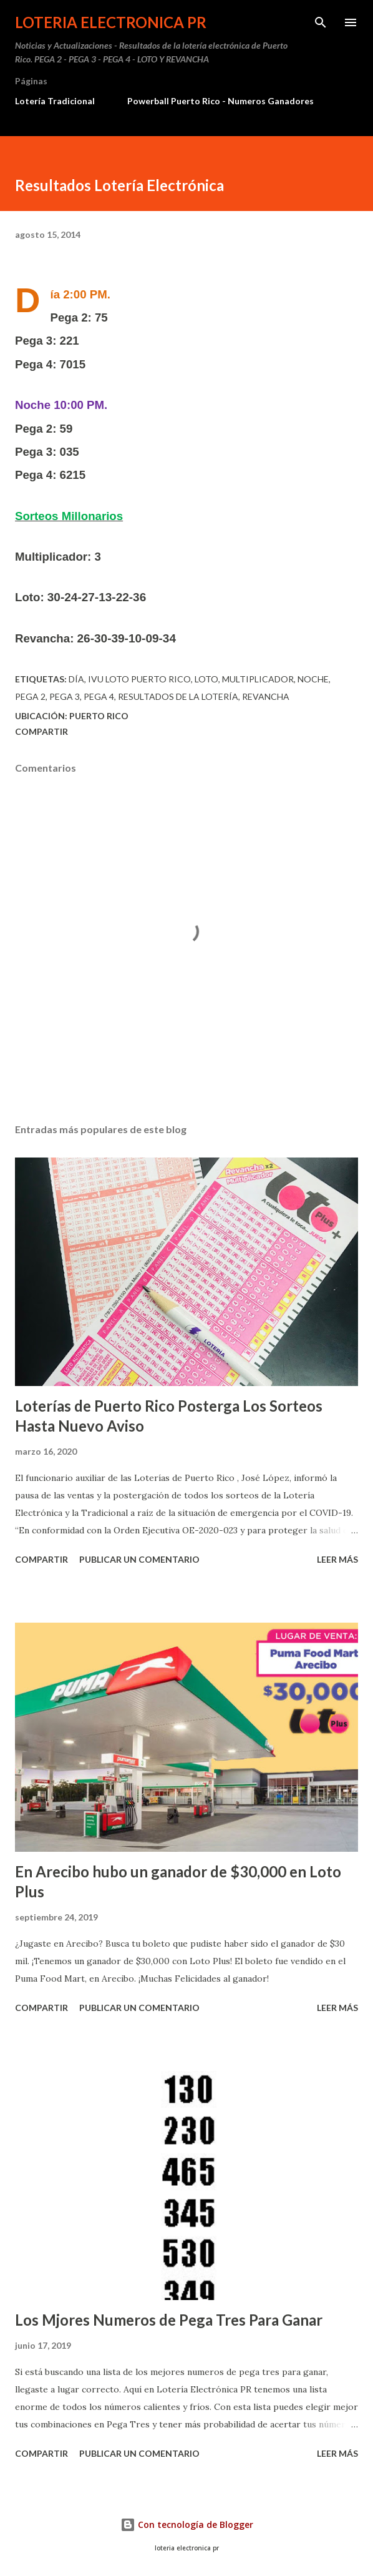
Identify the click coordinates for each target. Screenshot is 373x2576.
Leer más (337, 1559)
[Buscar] (320, 22)
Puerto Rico (98, 715)
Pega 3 (64, 696)
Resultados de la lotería (178, 696)
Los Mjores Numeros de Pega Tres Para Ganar (168, 2320)
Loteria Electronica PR (110, 22)
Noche (313, 679)
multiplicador (258, 679)
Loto (206, 679)
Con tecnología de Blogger (186, 2524)
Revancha (265, 696)
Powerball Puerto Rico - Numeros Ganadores (220, 101)
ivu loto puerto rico (139, 679)
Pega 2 (30, 696)
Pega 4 (99, 696)
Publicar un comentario (139, 1559)
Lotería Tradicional (55, 101)
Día (76, 679)
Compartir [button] (41, 731)
